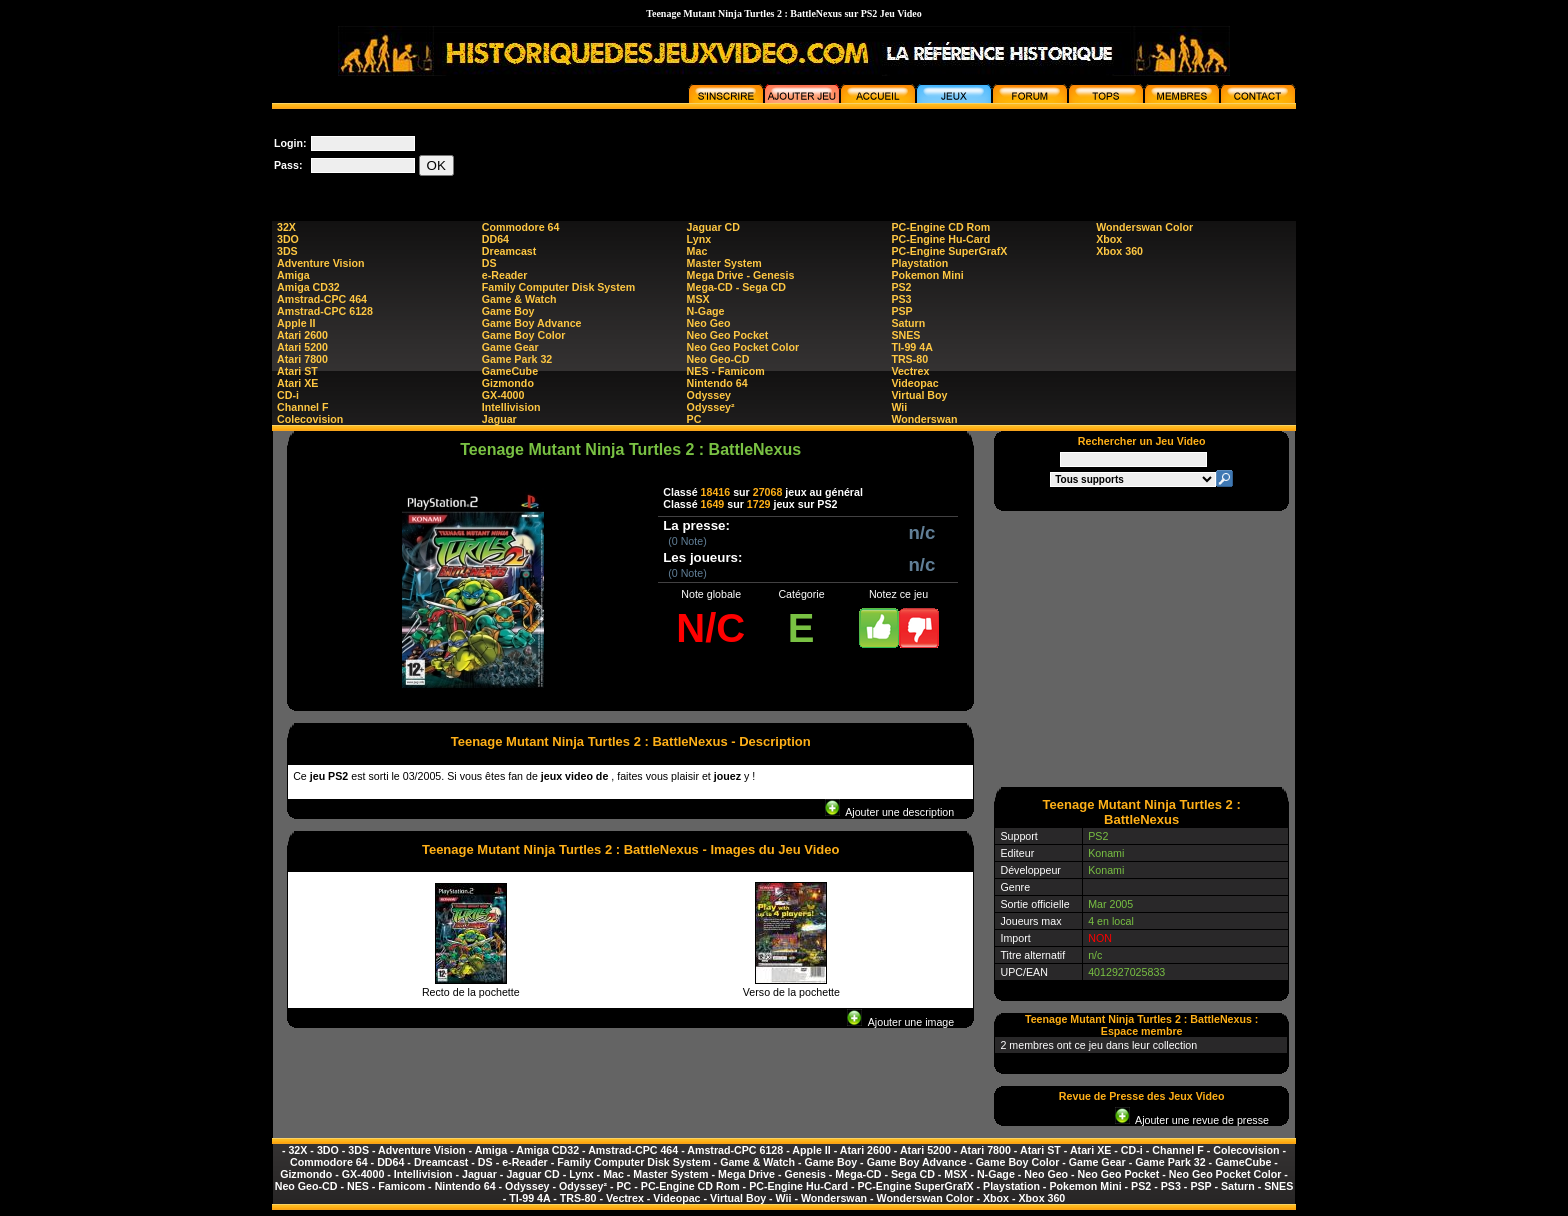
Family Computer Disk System (558, 287)
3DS (287, 251)
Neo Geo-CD (718, 359)
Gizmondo (508, 383)
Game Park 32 (517, 359)
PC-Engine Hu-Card (940, 239)
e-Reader (505, 275)
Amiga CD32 (308, 287)
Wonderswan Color (1144, 227)
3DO (288, 239)
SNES (905, 335)
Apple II (296, 323)
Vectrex (910, 371)
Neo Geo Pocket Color (743, 347)
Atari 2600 (302, 335)
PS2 (901, 287)
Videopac (914, 383)
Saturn (908, 323)
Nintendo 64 (717, 383)
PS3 (901, 299)
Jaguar (499, 419)
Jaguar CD (713, 227)
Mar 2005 (1110, 904)
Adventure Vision (320, 263)
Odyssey (709, 395)
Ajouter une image (900, 1022)
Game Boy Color (524, 335)
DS (489, 263)
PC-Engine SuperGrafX (949, 251)
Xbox (1109, 239)
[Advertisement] (932, 154)
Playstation (919, 263)
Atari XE (297, 383)
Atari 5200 (302, 347)
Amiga (293, 275)
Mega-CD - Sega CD (736, 287)
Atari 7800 (302, 359)
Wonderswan (924, 419)
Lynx (699, 239)
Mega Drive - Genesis (741, 275)
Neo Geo (709, 323)
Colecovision (310, 419)
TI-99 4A (911, 347)
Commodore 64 (521, 227)
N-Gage (706, 311)
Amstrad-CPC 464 (322, 299)
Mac (697, 251)
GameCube (510, 371)
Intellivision (511, 407)
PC (694, 419)
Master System (724, 263)
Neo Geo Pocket (728, 335)
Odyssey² (711, 407)
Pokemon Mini (927, 275)
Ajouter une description (889, 812)
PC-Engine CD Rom (940, 227)
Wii (899, 407)
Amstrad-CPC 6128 (325, 311)
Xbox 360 (1119, 251)
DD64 (495, 239)
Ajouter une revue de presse (1192, 1120)
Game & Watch (519, 299)
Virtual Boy (919, 395)
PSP (901, 311)
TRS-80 (909, 359)
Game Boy (508, 311)
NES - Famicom (726, 371)
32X (286, 227)
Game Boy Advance (532, 323)
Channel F (303, 407)
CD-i (288, 395)
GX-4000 (503, 395)
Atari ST (297, 371)
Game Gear (510, 347)
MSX (698, 299)
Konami (1106, 853)
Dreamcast (509, 251)
